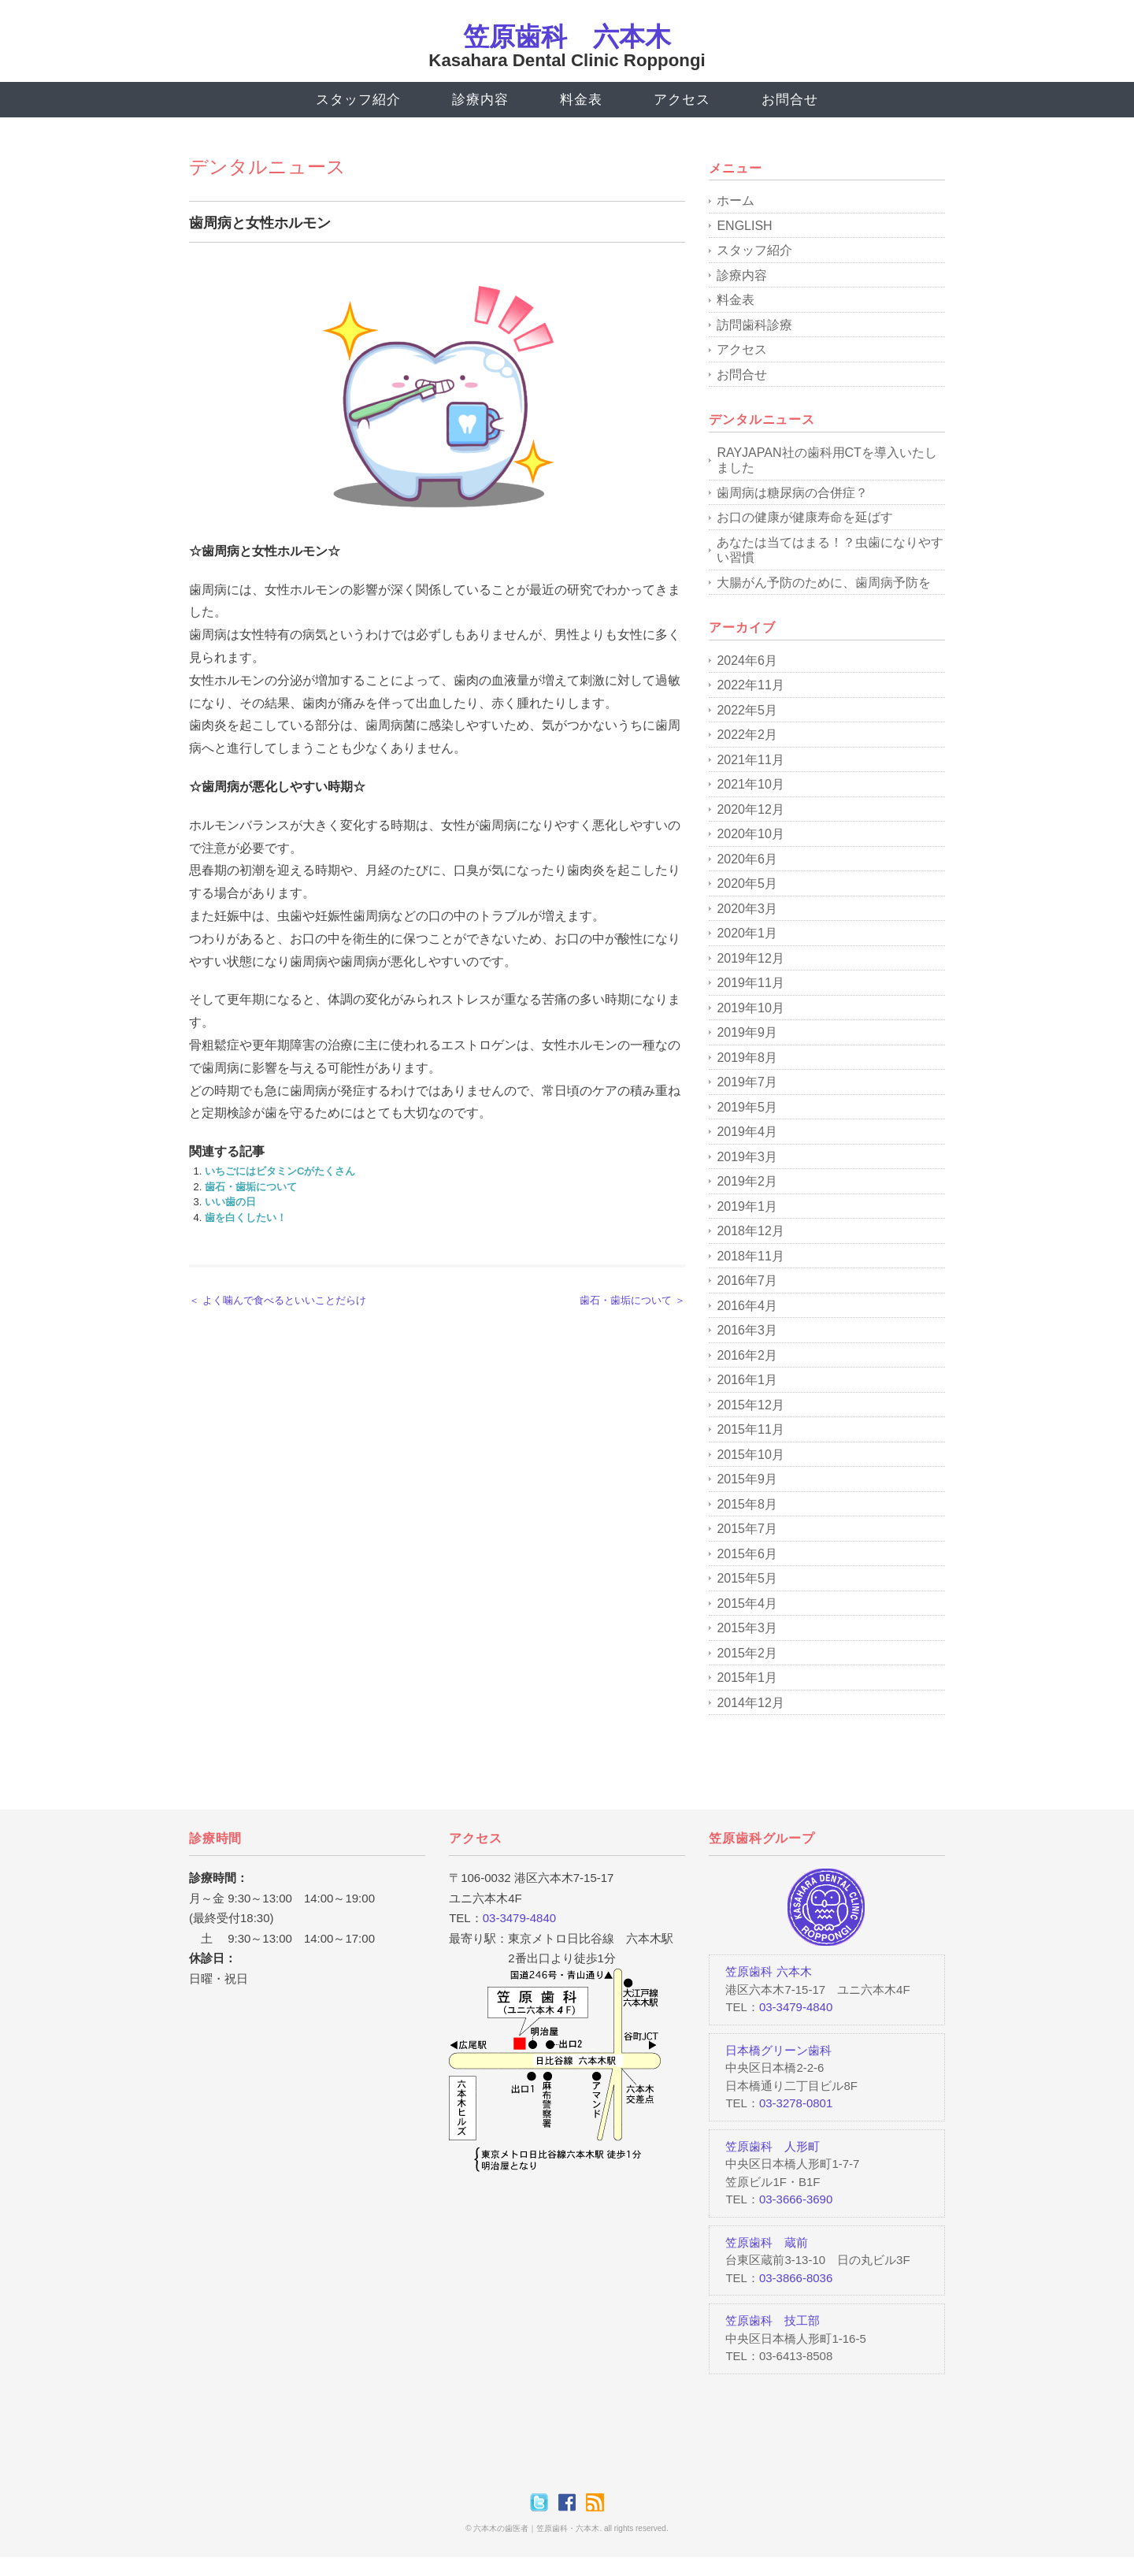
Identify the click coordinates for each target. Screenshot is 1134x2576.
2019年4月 (747, 1131)
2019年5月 (747, 1107)
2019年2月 (747, 1181)
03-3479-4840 (519, 1918)
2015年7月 (747, 1528)
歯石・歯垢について (251, 1187)
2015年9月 (747, 1479)
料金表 (581, 99)
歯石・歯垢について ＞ (632, 1300)
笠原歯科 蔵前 (766, 2242)
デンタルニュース (267, 166)
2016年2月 (747, 1355)
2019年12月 (750, 958)
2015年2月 (747, 1653)
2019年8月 (747, 1057)
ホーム (735, 200)
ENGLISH (744, 225)
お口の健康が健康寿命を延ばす (805, 517)
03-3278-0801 (795, 2103)
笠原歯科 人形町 (772, 2146)
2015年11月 (750, 1429)
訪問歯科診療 (754, 325)
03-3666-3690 (795, 2199)
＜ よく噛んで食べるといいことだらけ (277, 1300)
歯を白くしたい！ (246, 1217)
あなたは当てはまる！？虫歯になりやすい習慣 (830, 550)
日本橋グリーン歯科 (778, 2050)
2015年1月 (747, 1677)
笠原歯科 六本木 (567, 36)
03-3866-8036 (795, 2278)
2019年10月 (750, 1008)
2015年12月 (750, 1405)
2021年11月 (750, 759)
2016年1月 (747, 1379)
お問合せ (789, 99)
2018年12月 (750, 1231)
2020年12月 (750, 809)
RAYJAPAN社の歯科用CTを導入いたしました (826, 460)
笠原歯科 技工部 (772, 2320)
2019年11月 (750, 982)
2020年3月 (747, 908)
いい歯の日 (230, 1202)
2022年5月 (747, 710)
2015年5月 (747, 1578)
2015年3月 (747, 1628)
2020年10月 (750, 834)
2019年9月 (747, 1032)
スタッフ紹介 (358, 99)
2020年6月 (747, 859)
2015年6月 (747, 1554)
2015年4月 (747, 1603)
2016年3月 (747, 1330)
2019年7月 (747, 1082)
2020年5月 (747, 883)
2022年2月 (747, 734)
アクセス (682, 99)
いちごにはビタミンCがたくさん (280, 1171)
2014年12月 (750, 1702)
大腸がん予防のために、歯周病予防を (824, 582)
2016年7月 (747, 1280)
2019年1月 (747, 1206)
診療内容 (480, 99)
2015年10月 (750, 1454)
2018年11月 (750, 1256)
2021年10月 (750, 784)
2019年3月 (747, 1157)
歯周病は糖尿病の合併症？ (792, 492)
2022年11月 (750, 685)
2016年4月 (747, 1305)
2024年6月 (747, 660)
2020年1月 (747, 933)
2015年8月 (747, 1504)
